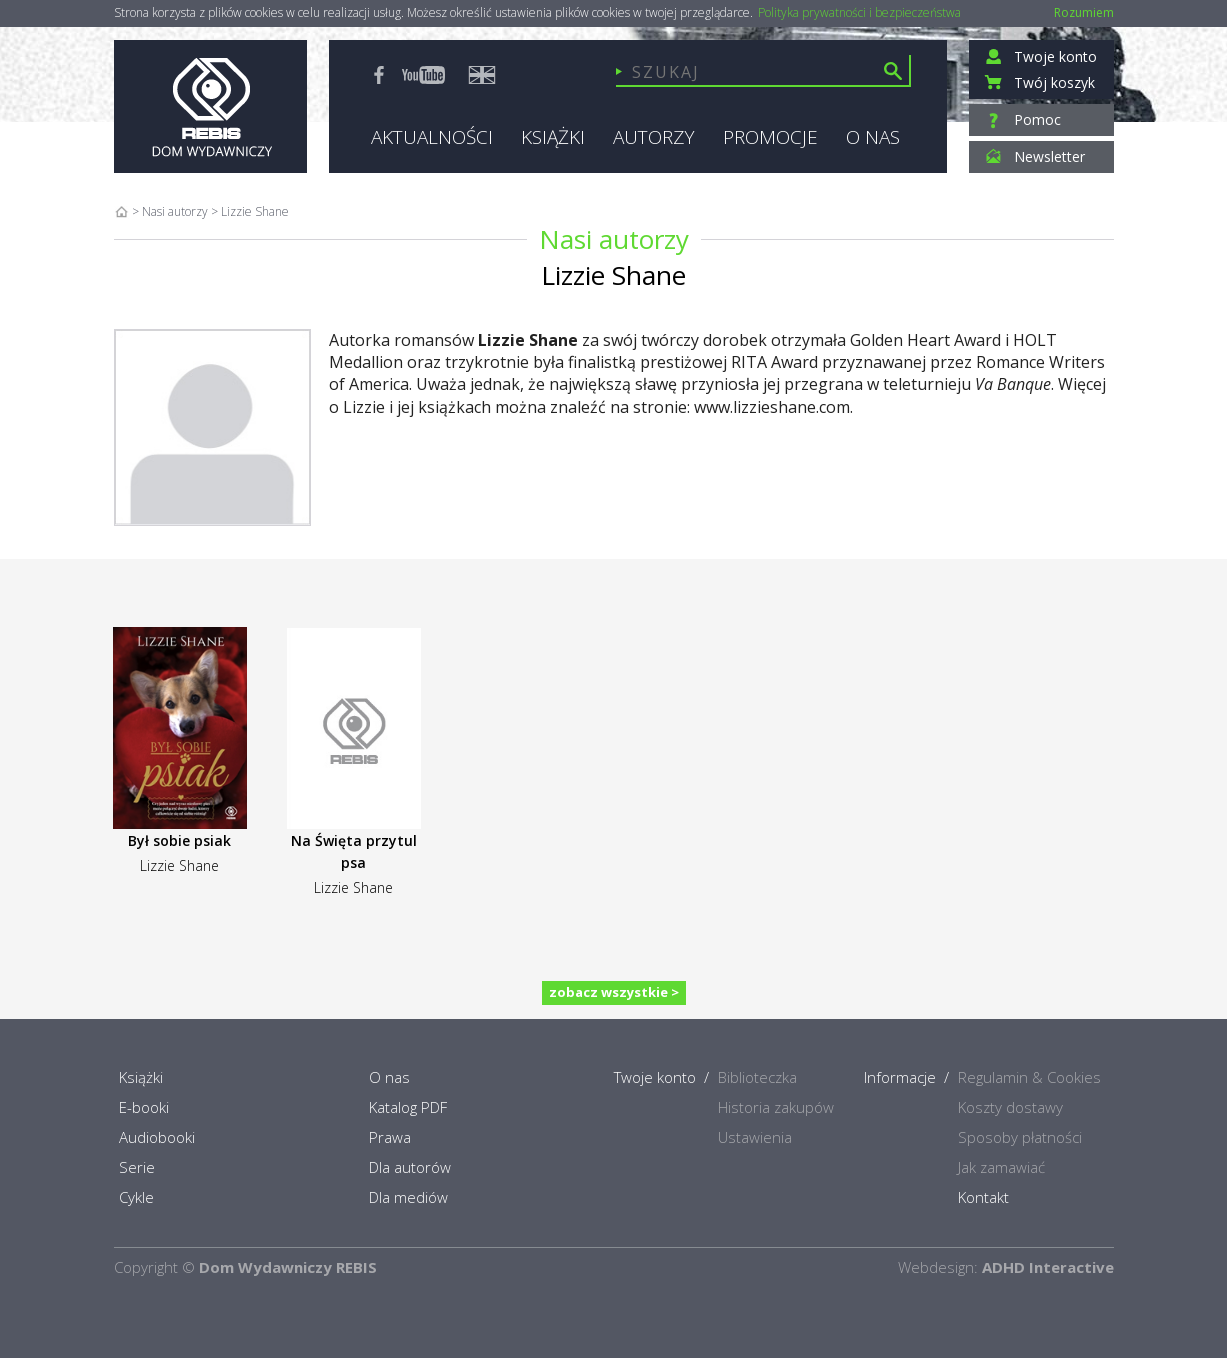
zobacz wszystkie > (614, 992)
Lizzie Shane (179, 865)
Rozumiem (1084, 12)
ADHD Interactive (1048, 1267)
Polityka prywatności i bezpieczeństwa (859, 13)
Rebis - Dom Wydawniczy (210, 106)
